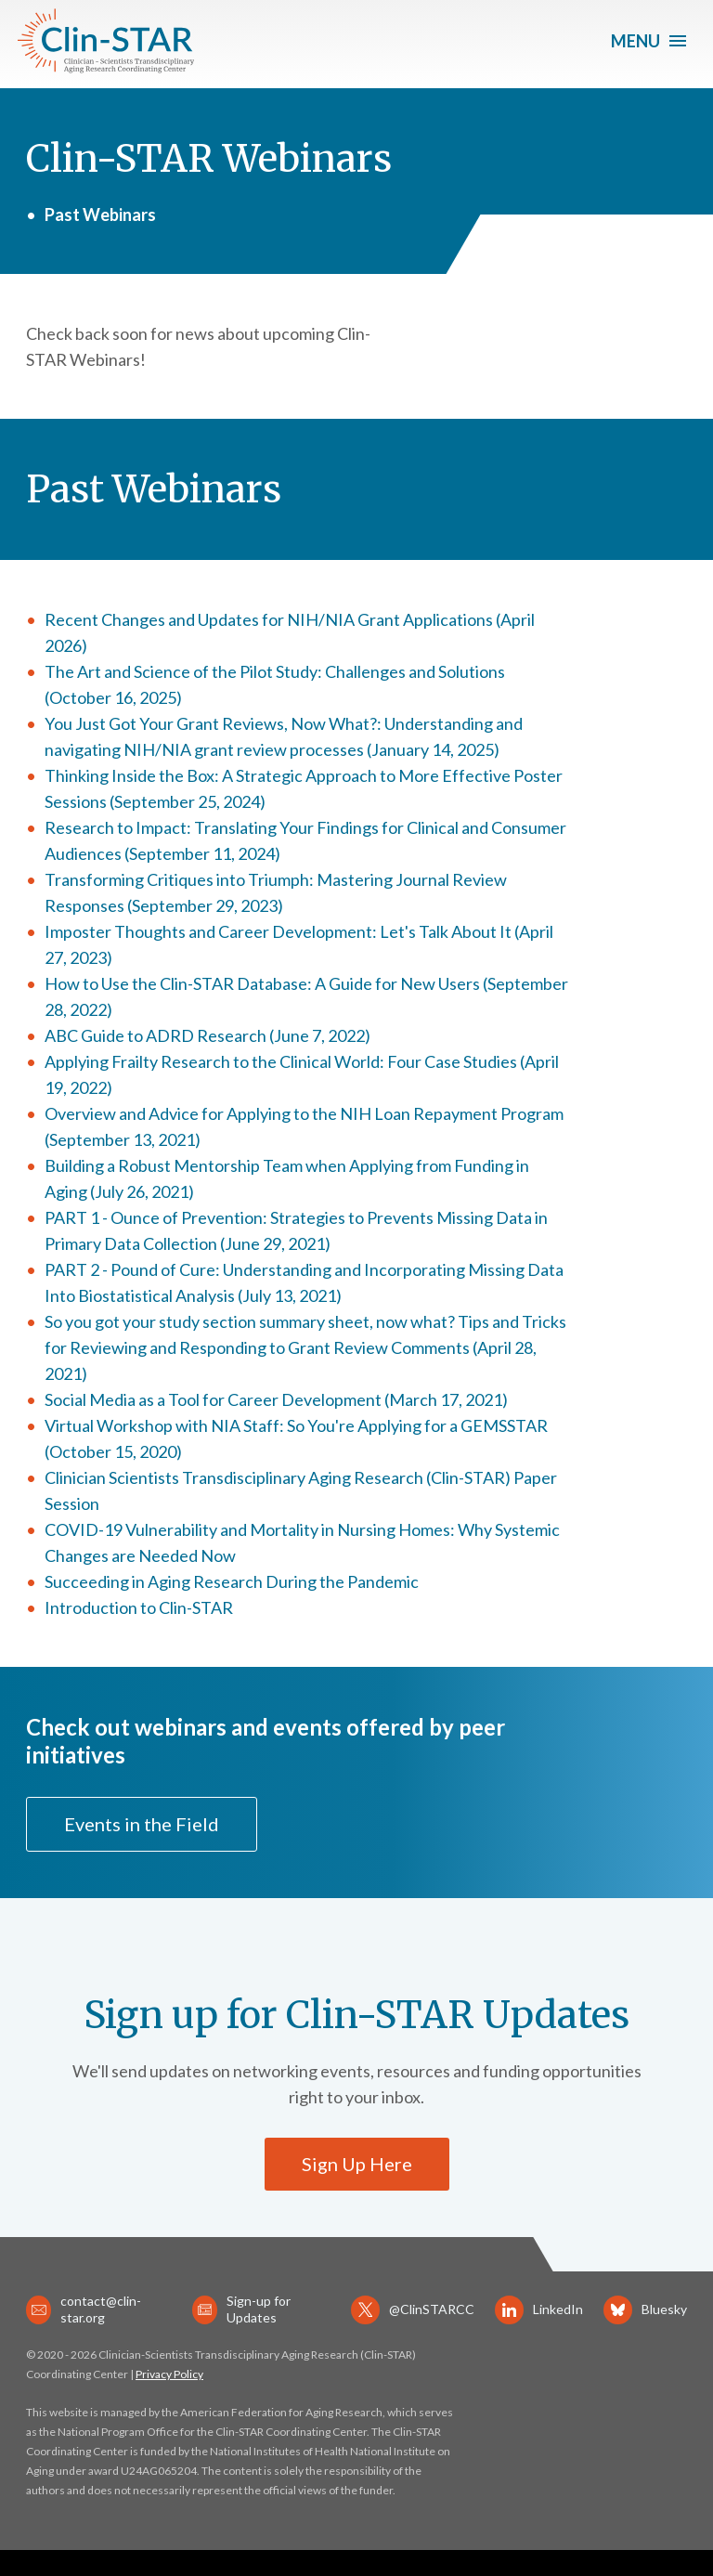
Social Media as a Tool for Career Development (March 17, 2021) (276, 1399)
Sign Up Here (357, 2164)
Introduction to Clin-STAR (139, 1607)
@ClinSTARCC (412, 2310)
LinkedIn (539, 2310)
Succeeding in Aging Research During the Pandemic (232, 1581)
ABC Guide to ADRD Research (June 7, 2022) (207, 1035)
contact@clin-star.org (83, 2309)
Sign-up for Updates (241, 2309)
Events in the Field (141, 1824)
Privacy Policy (169, 2374)
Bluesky (645, 2310)
